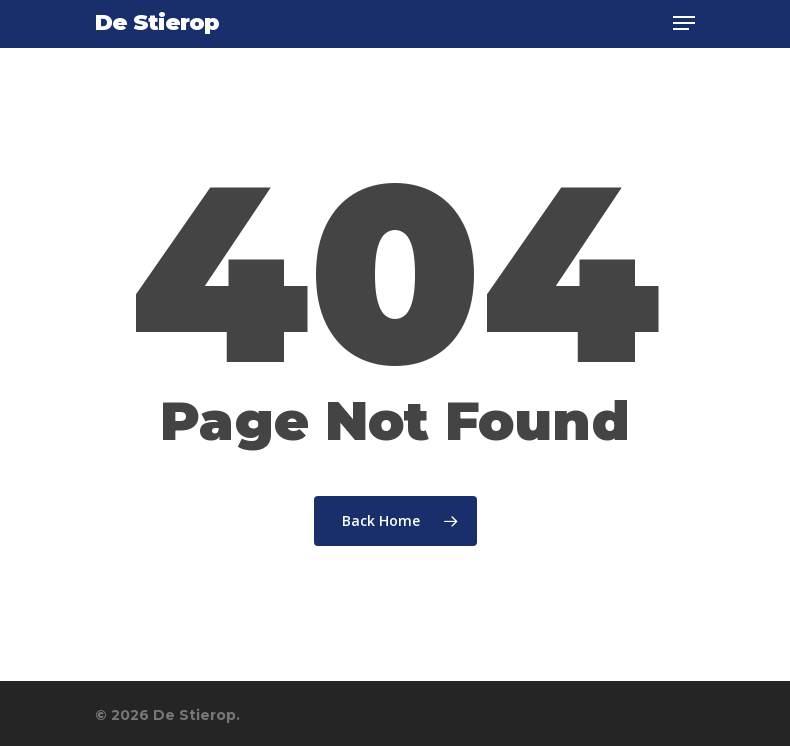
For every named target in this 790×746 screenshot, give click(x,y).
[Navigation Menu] (684, 23)
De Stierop (157, 23)
